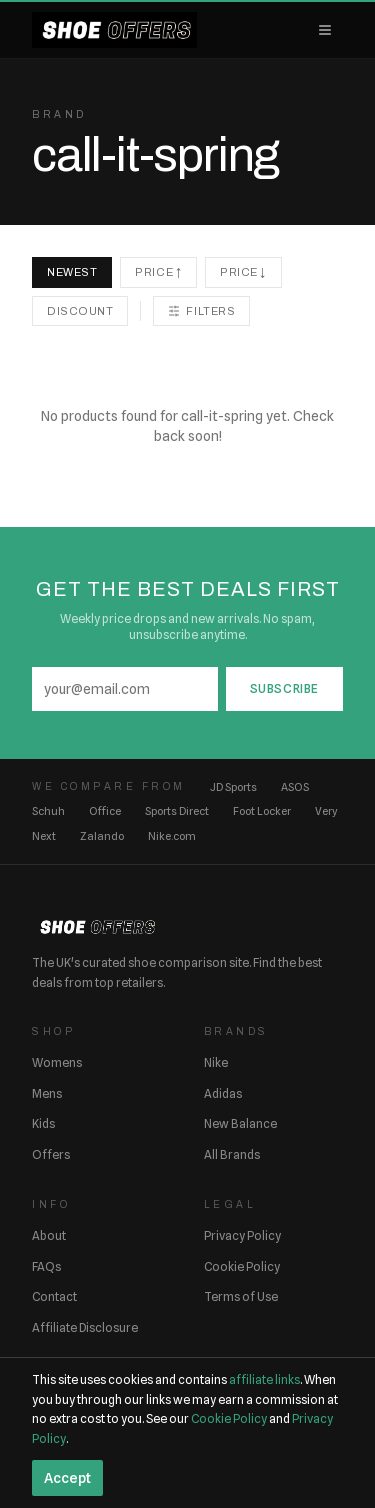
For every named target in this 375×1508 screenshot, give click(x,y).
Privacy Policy (242, 1235)
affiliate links (264, 1379)
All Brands (232, 1154)
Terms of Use (241, 1296)
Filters (201, 311)
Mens (47, 1093)
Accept (67, 1478)
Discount (80, 311)
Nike (216, 1062)
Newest (72, 272)
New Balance (240, 1123)
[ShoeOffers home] (114, 30)
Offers (51, 1154)
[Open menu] (325, 30)
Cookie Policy (242, 1266)
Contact (54, 1296)
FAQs (46, 1266)
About (49, 1235)
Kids (43, 1123)
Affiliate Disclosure (85, 1327)
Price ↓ (243, 272)
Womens (57, 1062)
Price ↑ (158, 272)
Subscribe (284, 688)
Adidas (223, 1093)
